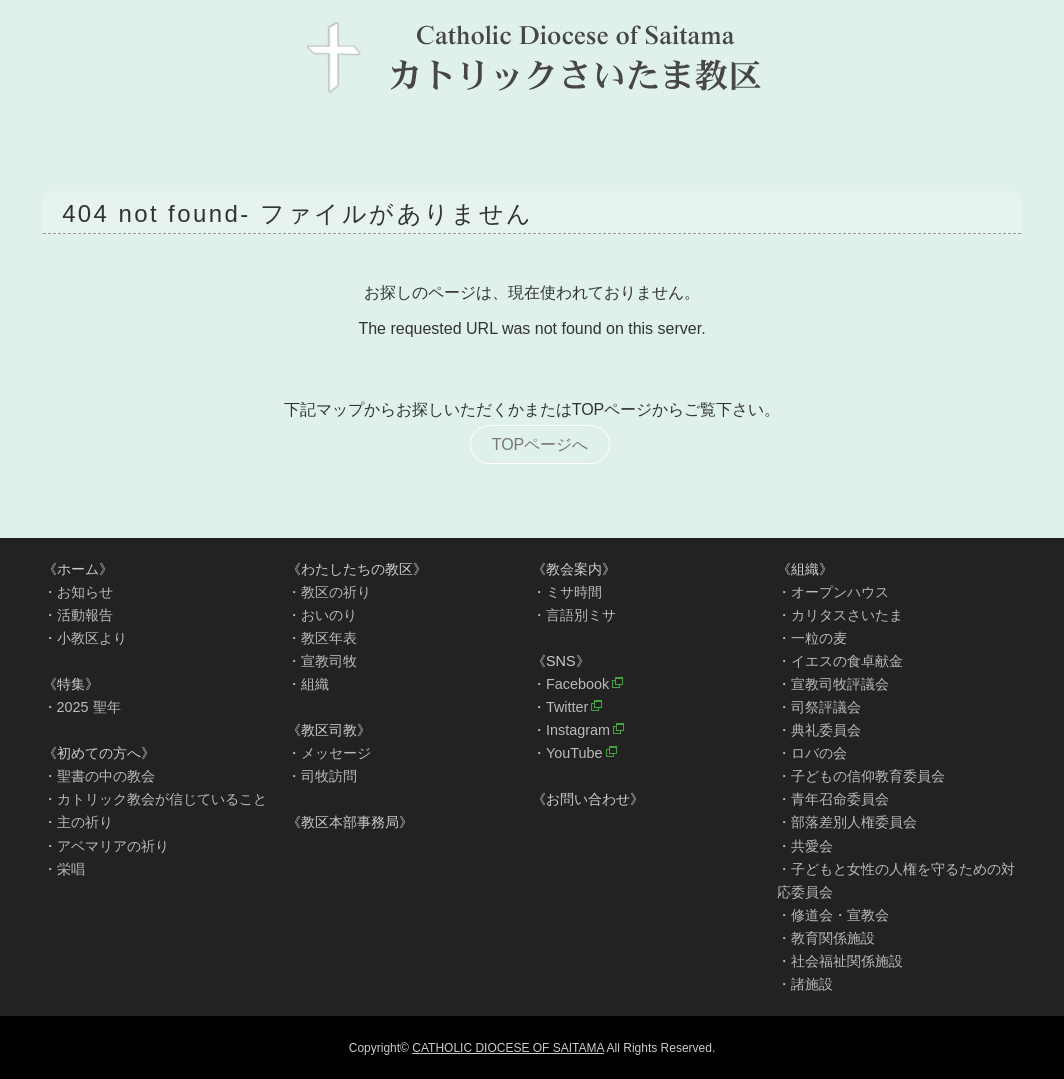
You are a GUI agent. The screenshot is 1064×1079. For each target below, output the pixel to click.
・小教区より (85, 638)
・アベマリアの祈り (106, 846)
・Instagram (571, 730)
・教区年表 (322, 638)
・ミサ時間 (567, 592)
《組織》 (805, 569)
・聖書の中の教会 (99, 776)
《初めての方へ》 (99, 753)
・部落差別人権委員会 (847, 822)
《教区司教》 (329, 730)
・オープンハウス (833, 592)
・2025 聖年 (82, 707)
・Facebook (570, 684)
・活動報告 (78, 615)
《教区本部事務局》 (350, 822)
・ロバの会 (812, 753)
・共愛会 (805, 846)
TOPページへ (540, 444)
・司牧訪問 (322, 776)
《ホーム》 (78, 569)
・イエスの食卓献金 (840, 661)
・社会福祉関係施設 (840, 961)
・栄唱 (64, 869)
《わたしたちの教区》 (357, 569)
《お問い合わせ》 (588, 799)
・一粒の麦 (812, 638)
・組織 (308, 684)
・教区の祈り (329, 592)
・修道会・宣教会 (833, 915)
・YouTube (567, 753)
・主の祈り (78, 822)
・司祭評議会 (819, 707)
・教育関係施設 (826, 938)
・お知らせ (78, 592)
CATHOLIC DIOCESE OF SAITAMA (508, 1048)
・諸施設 (805, 984)
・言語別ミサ (574, 615)
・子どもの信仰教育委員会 (861, 776)
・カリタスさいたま (840, 615)
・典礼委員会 (819, 730)
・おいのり (322, 615)
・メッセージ (329, 753)
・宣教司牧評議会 (833, 684)
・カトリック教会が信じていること (155, 799)
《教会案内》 (574, 569)
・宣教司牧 (322, 661)
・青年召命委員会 (833, 799)
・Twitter (560, 707)
